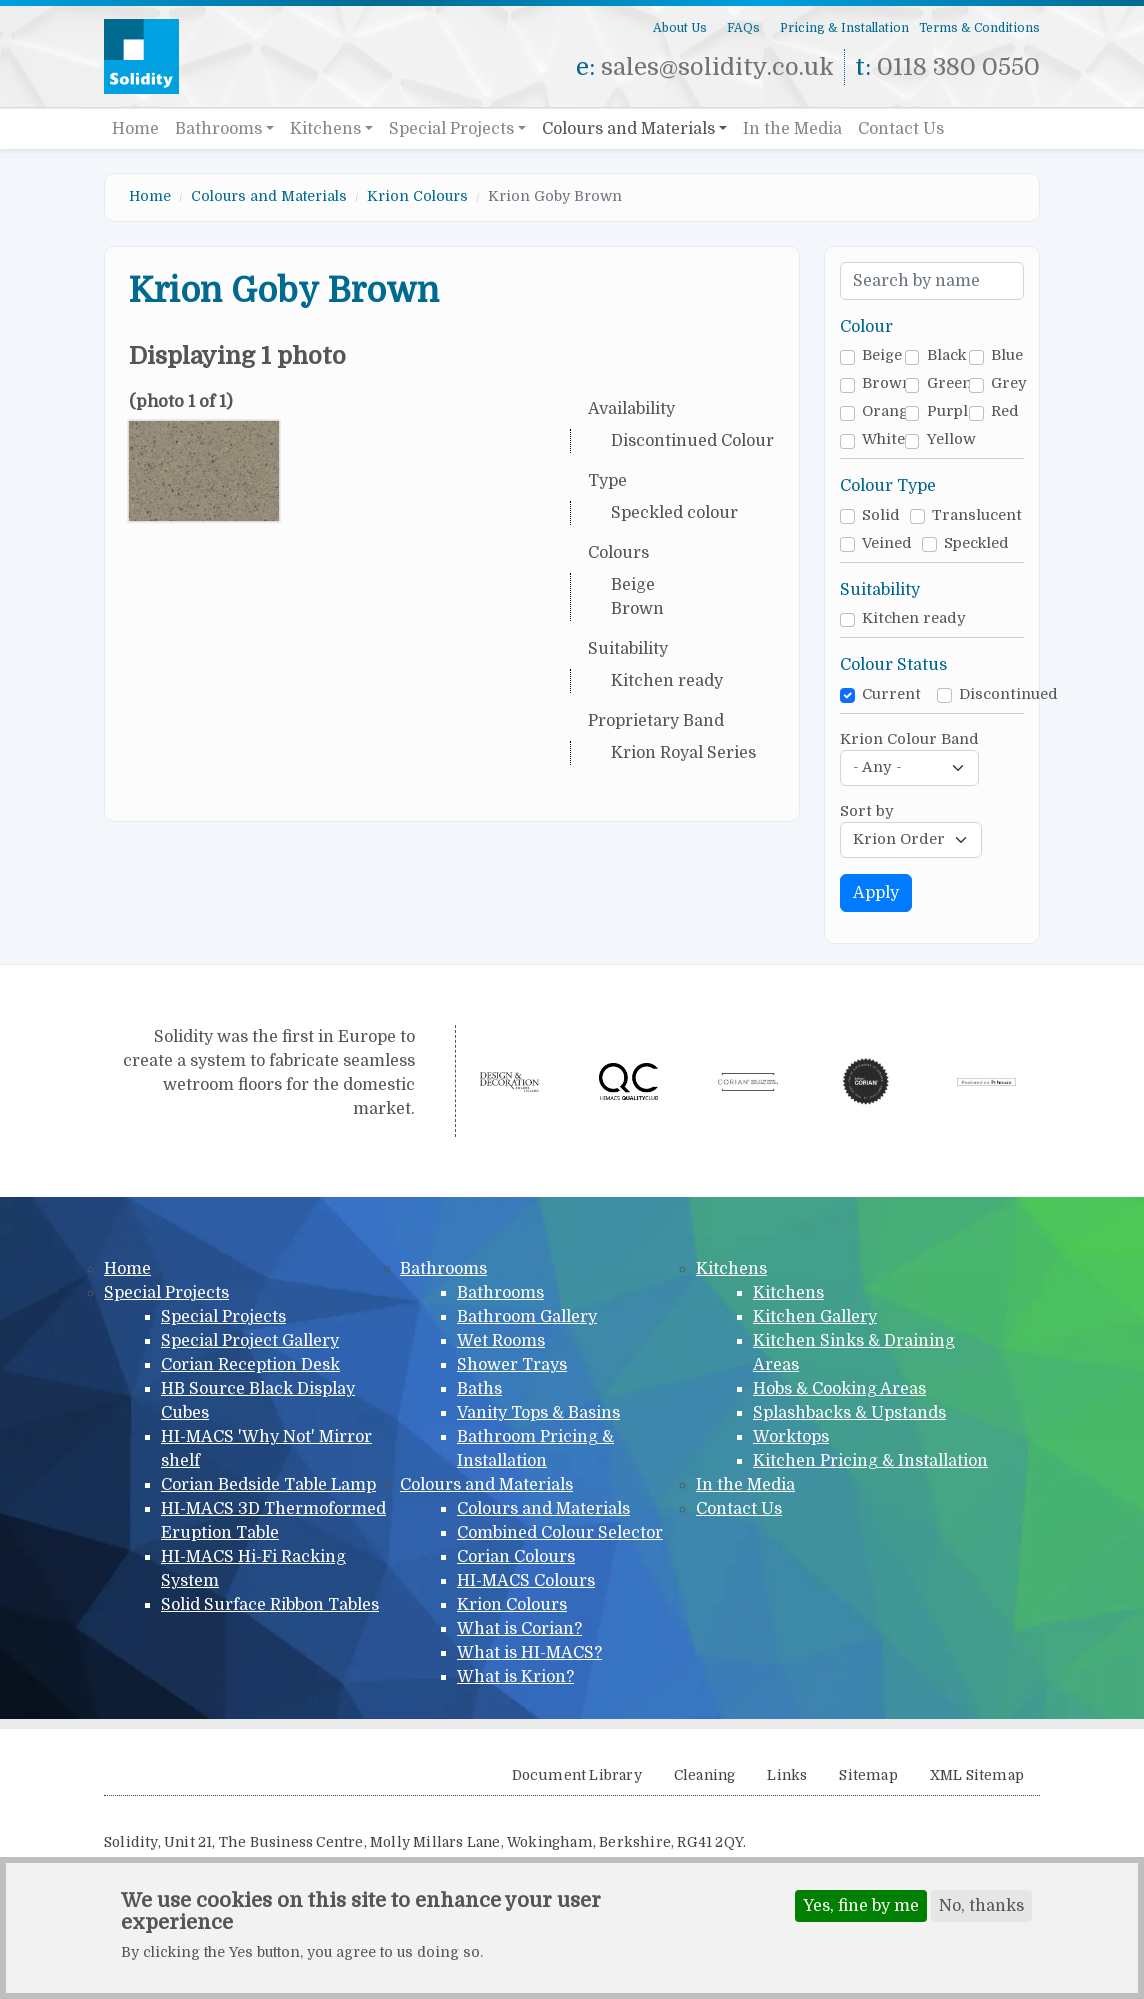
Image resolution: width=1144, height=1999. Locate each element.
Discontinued (1008, 694)
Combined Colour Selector (560, 1533)
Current (891, 694)
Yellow (951, 439)
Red (1005, 411)
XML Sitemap (977, 1775)
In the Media (792, 129)
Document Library (577, 1775)
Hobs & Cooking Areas (839, 1389)
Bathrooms (218, 129)
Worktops (791, 1437)
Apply (876, 893)
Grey (1009, 383)
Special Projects (451, 129)
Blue (1007, 355)
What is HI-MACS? (529, 1653)
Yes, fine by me (861, 1908)
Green (949, 383)
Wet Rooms (501, 1341)
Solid (881, 515)
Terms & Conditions (979, 28)
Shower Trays (512, 1365)
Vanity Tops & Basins (538, 1413)
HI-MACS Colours (526, 1581)
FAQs (743, 28)
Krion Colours (417, 196)
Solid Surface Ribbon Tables (270, 1605)
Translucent (977, 515)
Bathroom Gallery (527, 1317)
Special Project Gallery (250, 1341)
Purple (951, 411)
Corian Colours (516, 1557)
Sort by (867, 811)
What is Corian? (519, 1629)
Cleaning (705, 1775)
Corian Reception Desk (250, 1365)
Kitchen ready (914, 618)
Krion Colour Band (909, 739)
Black (946, 355)
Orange (889, 411)
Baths (479, 1389)
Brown (887, 383)
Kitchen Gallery (815, 1317)
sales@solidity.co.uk (717, 67)
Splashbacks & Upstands (849, 1413)
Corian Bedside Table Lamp (268, 1485)
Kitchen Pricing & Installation (870, 1461)
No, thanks (981, 1908)
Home (135, 129)
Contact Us (901, 129)
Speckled (976, 543)
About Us (680, 28)
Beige (882, 355)
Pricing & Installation (844, 28)
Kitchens (325, 129)
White (883, 439)
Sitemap (868, 1775)
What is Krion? (515, 1677)
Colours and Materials (628, 129)
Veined (887, 543)
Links (787, 1775)
